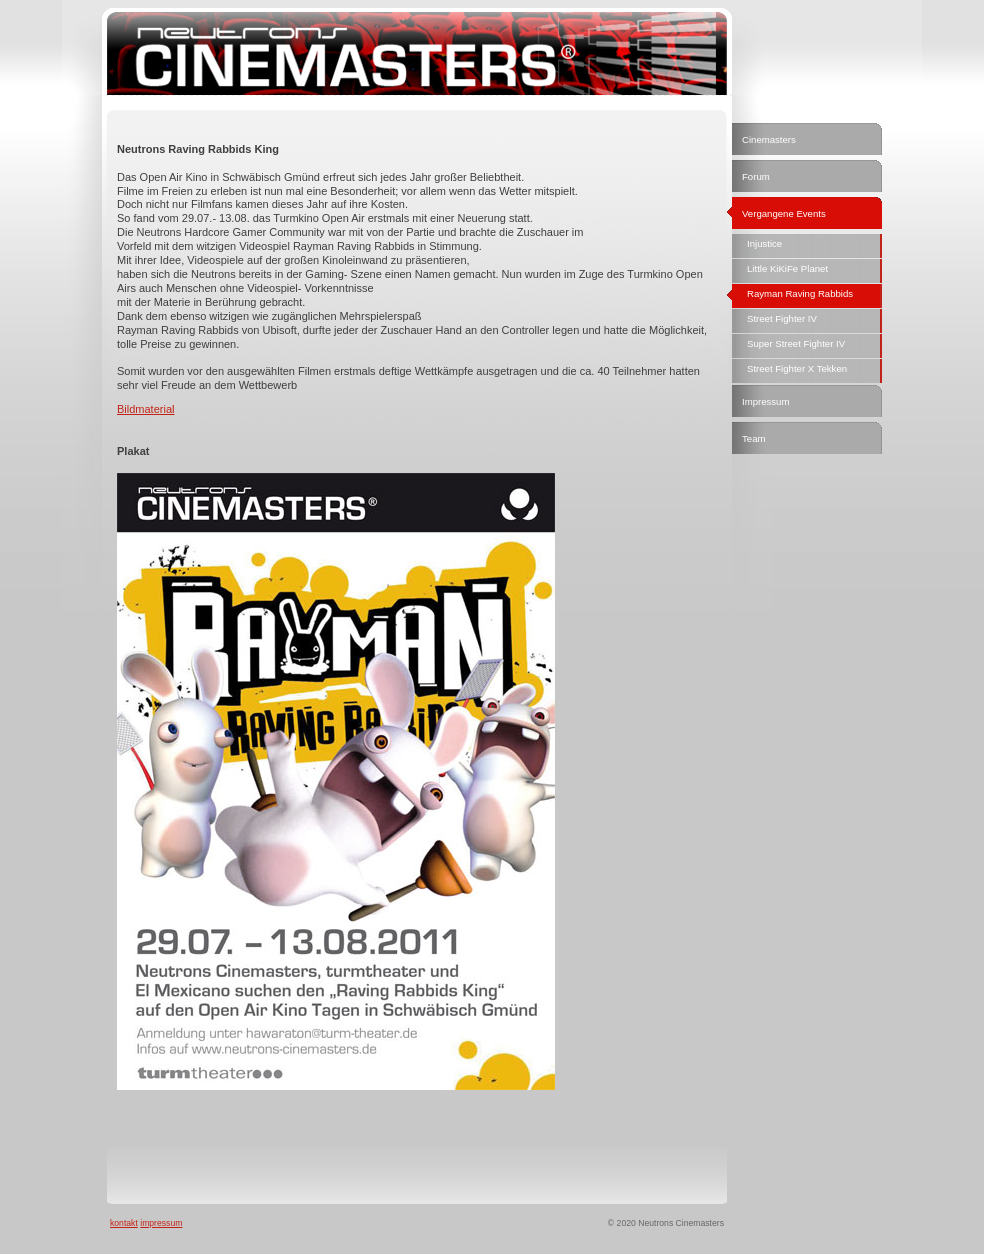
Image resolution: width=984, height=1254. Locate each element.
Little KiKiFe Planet (787, 268)
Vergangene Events (784, 213)
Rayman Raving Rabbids (800, 293)
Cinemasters (769, 139)
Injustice (764, 243)
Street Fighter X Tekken (797, 368)
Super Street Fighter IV (796, 343)
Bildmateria (144, 409)
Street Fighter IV (782, 318)
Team (753, 438)
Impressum (765, 401)
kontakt (124, 1223)
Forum (756, 176)
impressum (161, 1223)
